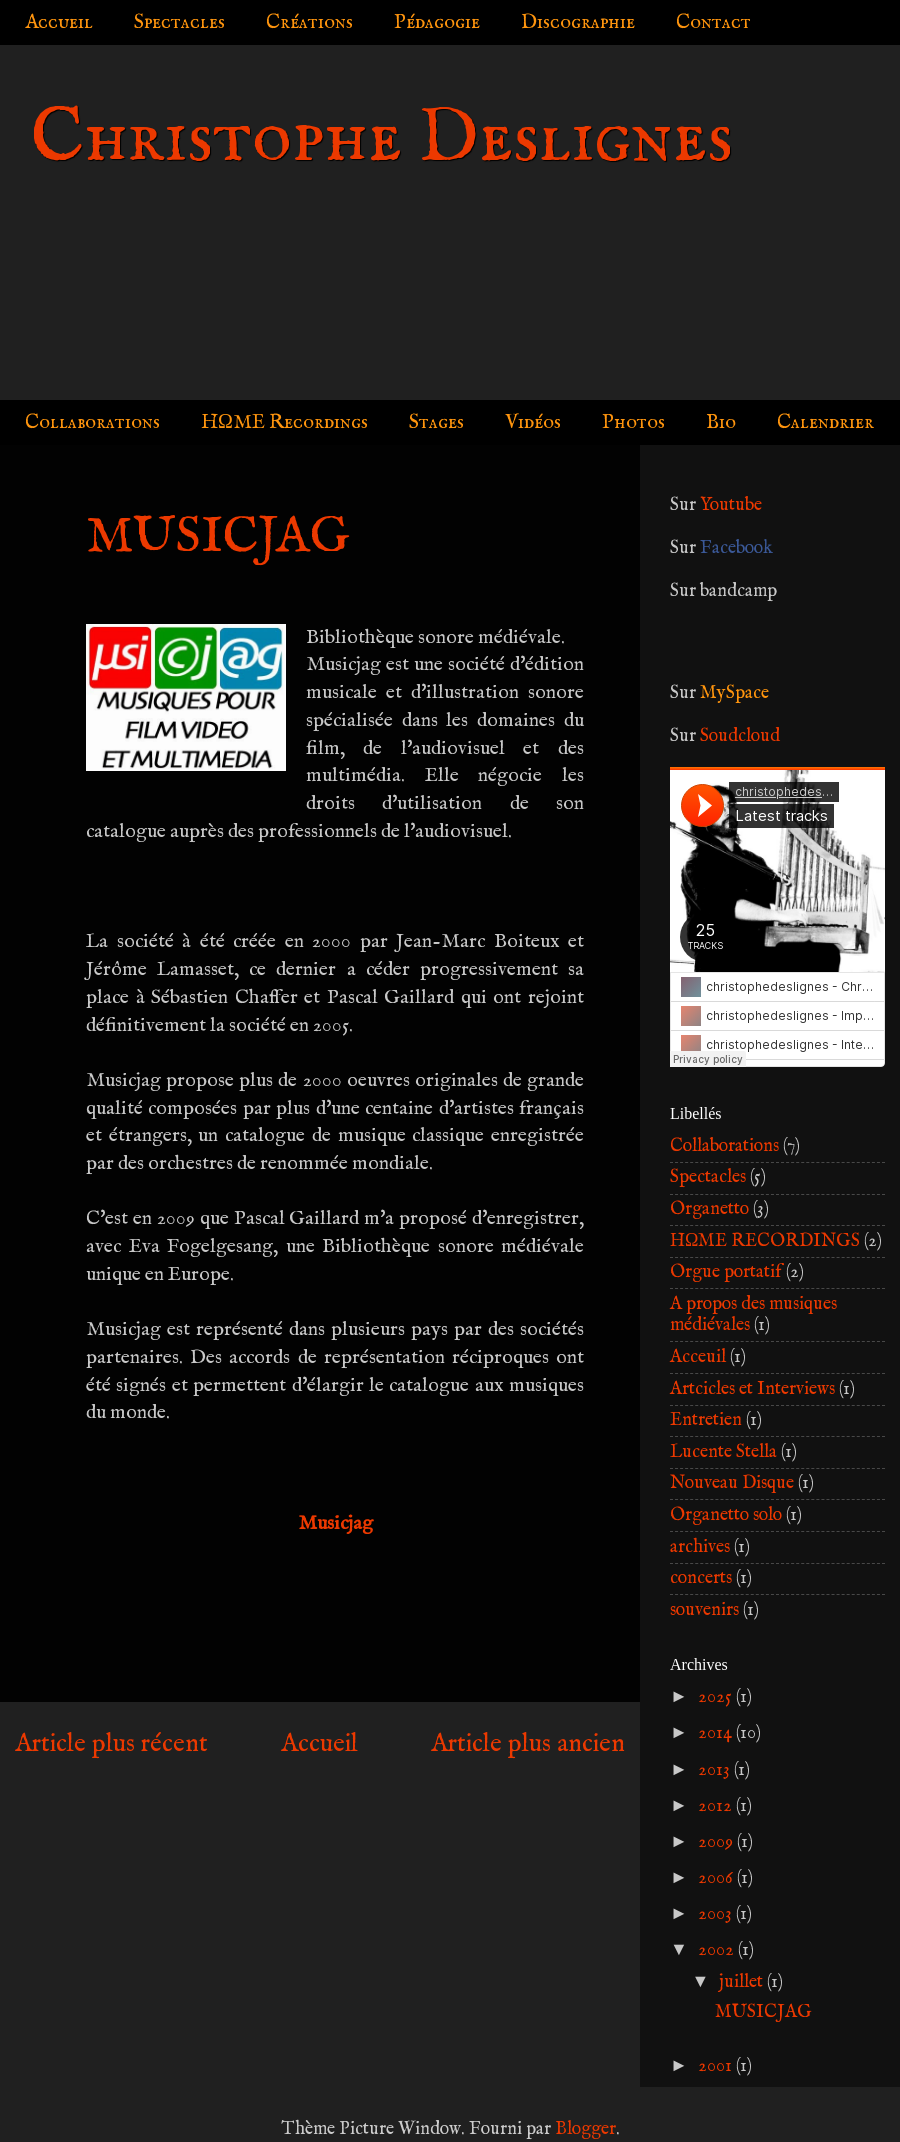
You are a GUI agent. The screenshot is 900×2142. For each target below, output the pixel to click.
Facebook (736, 548)
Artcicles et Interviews (752, 1389)
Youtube (731, 505)
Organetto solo (726, 1515)
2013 (716, 1770)
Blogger (585, 2129)
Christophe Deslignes (381, 139)
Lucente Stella (723, 1452)
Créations (309, 22)
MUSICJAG (763, 2012)
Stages (436, 422)
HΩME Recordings (284, 422)
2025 (717, 1697)
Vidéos (533, 422)
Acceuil (698, 1357)
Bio (721, 422)
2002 (718, 1950)
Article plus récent (111, 1744)
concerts (701, 1578)
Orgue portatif (726, 1272)
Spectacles (179, 22)
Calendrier (825, 422)
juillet (743, 1982)
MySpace (734, 693)
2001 (717, 2066)
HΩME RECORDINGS (765, 1241)
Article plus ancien (528, 1744)
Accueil (59, 22)
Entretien (706, 1420)
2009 (717, 1842)
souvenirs (704, 1610)
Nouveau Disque (732, 1483)
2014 (717, 1733)
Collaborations (92, 422)
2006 (717, 1878)
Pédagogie (437, 22)
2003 (717, 1914)
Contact (713, 22)
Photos (633, 422)
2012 (717, 1806)
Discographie (578, 22)
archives (700, 1547)
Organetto (709, 1209)
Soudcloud (740, 736)
